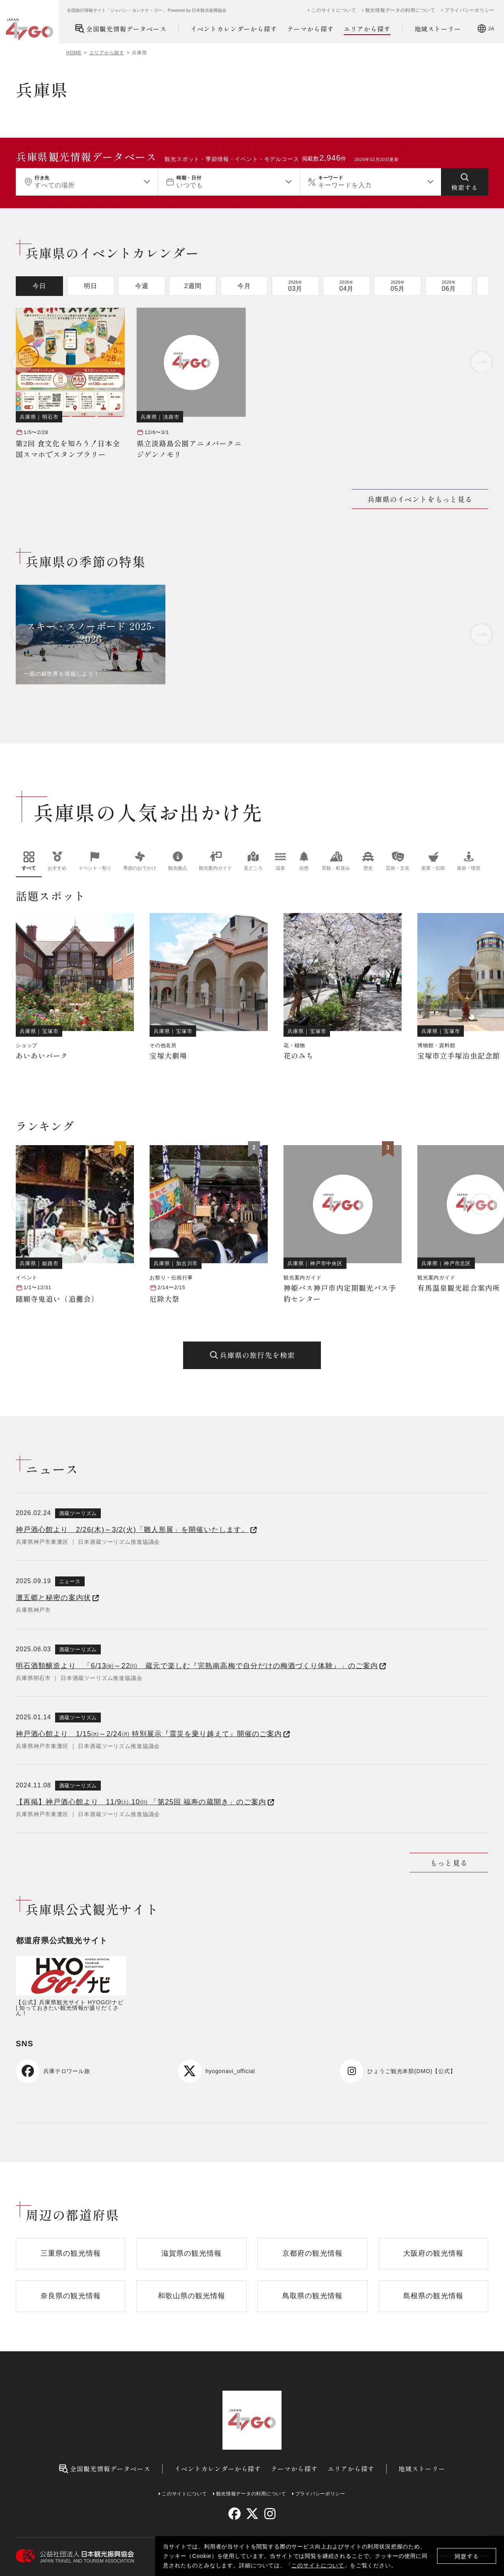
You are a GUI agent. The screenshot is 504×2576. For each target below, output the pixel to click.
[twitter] (252, 2514)
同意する (466, 2556)
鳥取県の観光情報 (312, 2296)
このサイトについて (317, 2565)
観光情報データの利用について (400, 10)
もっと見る (448, 1862)
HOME (74, 52)
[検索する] (464, 182)
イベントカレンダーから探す (234, 28)
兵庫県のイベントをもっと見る (419, 499)
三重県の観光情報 (71, 2253)
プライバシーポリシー (470, 10)
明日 (90, 286)
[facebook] (234, 2514)
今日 (39, 286)
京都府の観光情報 (312, 2253)
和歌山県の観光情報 (192, 2296)
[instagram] (269, 2513)
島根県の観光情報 (433, 2296)
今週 (141, 286)
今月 (244, 286)
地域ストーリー (438, 28)
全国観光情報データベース (121, 28)
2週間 (193, 286)
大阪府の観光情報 (433, 2253)
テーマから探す (310, 28)
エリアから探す (367, 29)
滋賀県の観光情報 (191, 2253)
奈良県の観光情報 (71, 2296)
